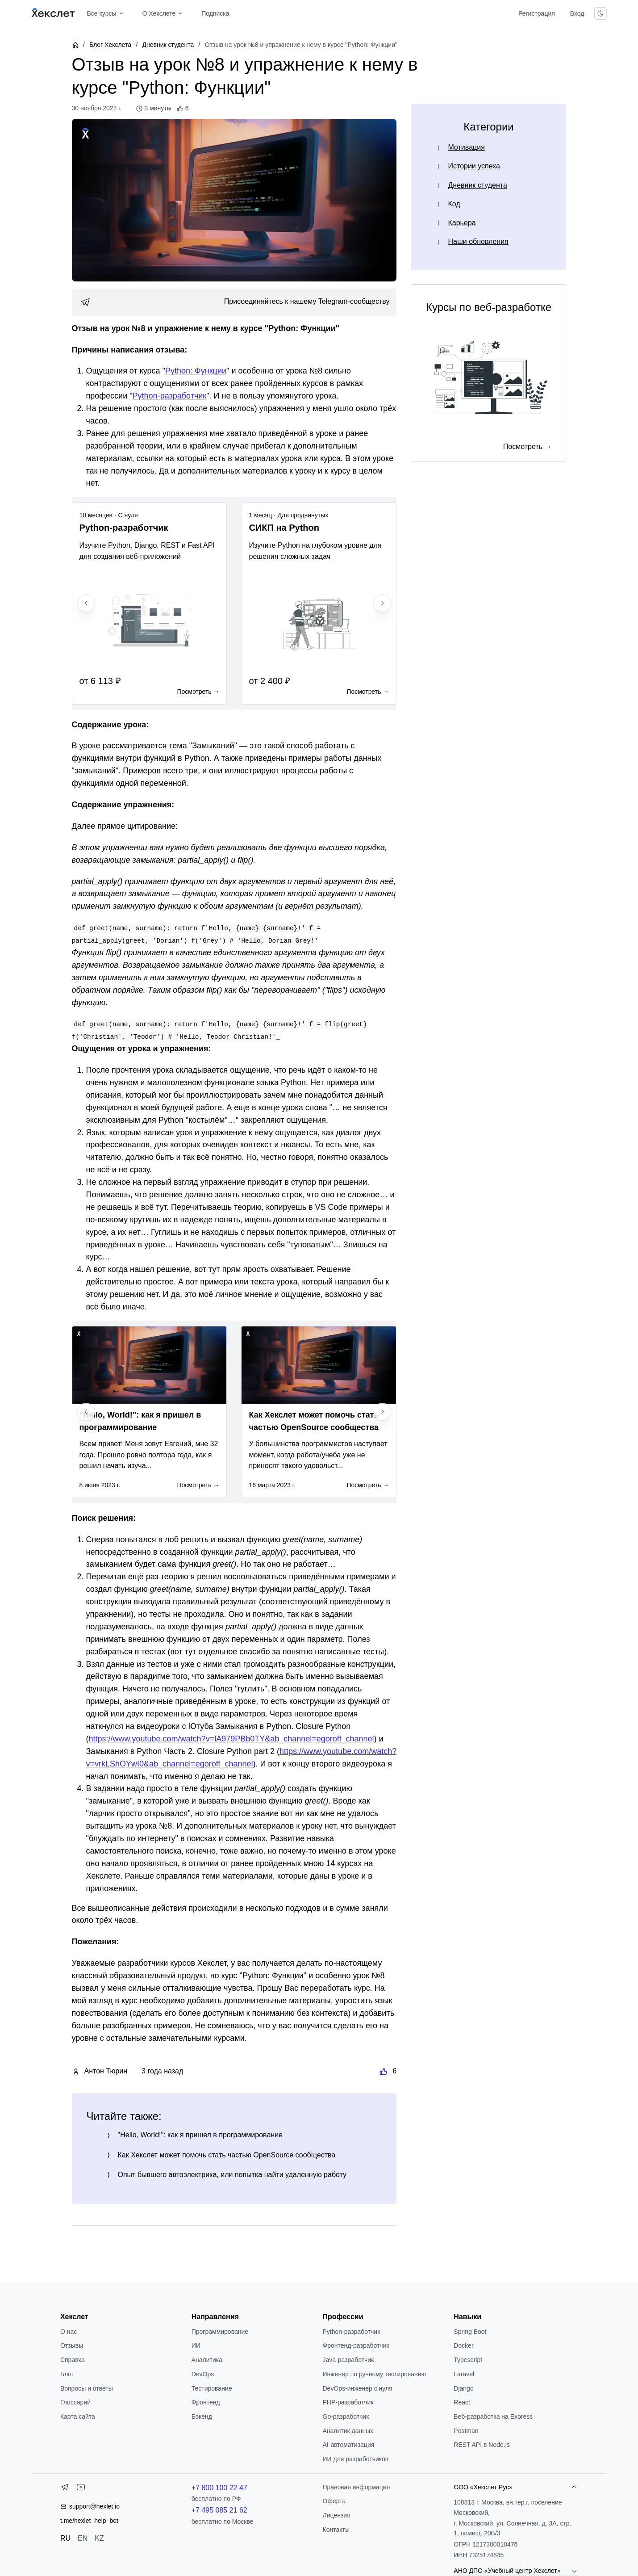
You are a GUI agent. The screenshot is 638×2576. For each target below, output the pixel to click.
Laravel (464, 2374)
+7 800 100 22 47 (219, 2488)
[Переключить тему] (600, 13)
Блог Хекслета (110, 45)
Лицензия (336, 2515)
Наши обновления (478, 241)
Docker (463, 2345)
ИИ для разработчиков (356, 2459)
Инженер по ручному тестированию (374, 2374)
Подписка (215, 13)
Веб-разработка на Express (493, 2416)
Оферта (334, 2501)
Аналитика (207, 2359)
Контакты (336, 2529)
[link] (234, 302)
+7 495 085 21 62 (219, 2510)
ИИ (196, 2345)
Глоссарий (75, 2402)
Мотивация (466, 147)
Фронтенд (206, 2402)
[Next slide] (382, 603)
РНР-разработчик (348, 2402)
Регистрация (536, 13)
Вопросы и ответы (86, 2388)
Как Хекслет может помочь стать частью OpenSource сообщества (227, 2155)
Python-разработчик (170, 395)
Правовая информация (356, 2487)
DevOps (203, 2374)
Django (463, 2388)
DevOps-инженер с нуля (357, 2388)
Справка (72, 2359)
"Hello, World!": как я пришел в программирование (200, 2135)
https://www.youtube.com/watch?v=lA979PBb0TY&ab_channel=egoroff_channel (231, 1738)
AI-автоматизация (349, 2444)
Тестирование (212, 2388)
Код (454, 204)
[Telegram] (64, 2489)
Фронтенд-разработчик (356, 2345)
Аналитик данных (348, 2430)
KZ (99, 2538)
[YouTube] (80, 2489)
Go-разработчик (346, 2416)
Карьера (461, 223)
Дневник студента (168, 45)
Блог (67, 2374)
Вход (577, 13)
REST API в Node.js (481, 2444)
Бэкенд (202, 2416)
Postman (466, 2430)
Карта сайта (77, 2416)
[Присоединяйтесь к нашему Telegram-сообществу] (234, 302)
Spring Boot (470, 2331)
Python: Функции (195, 370)
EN (83, 2538)
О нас (68, 2331)
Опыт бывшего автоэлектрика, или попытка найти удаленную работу (232, 2174)
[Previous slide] (86, 603)
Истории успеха (474, 166)
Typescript (468, 2359)
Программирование (220, 2331)
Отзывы (71, 2345)
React (462, 2402)
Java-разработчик (348, 2359)
